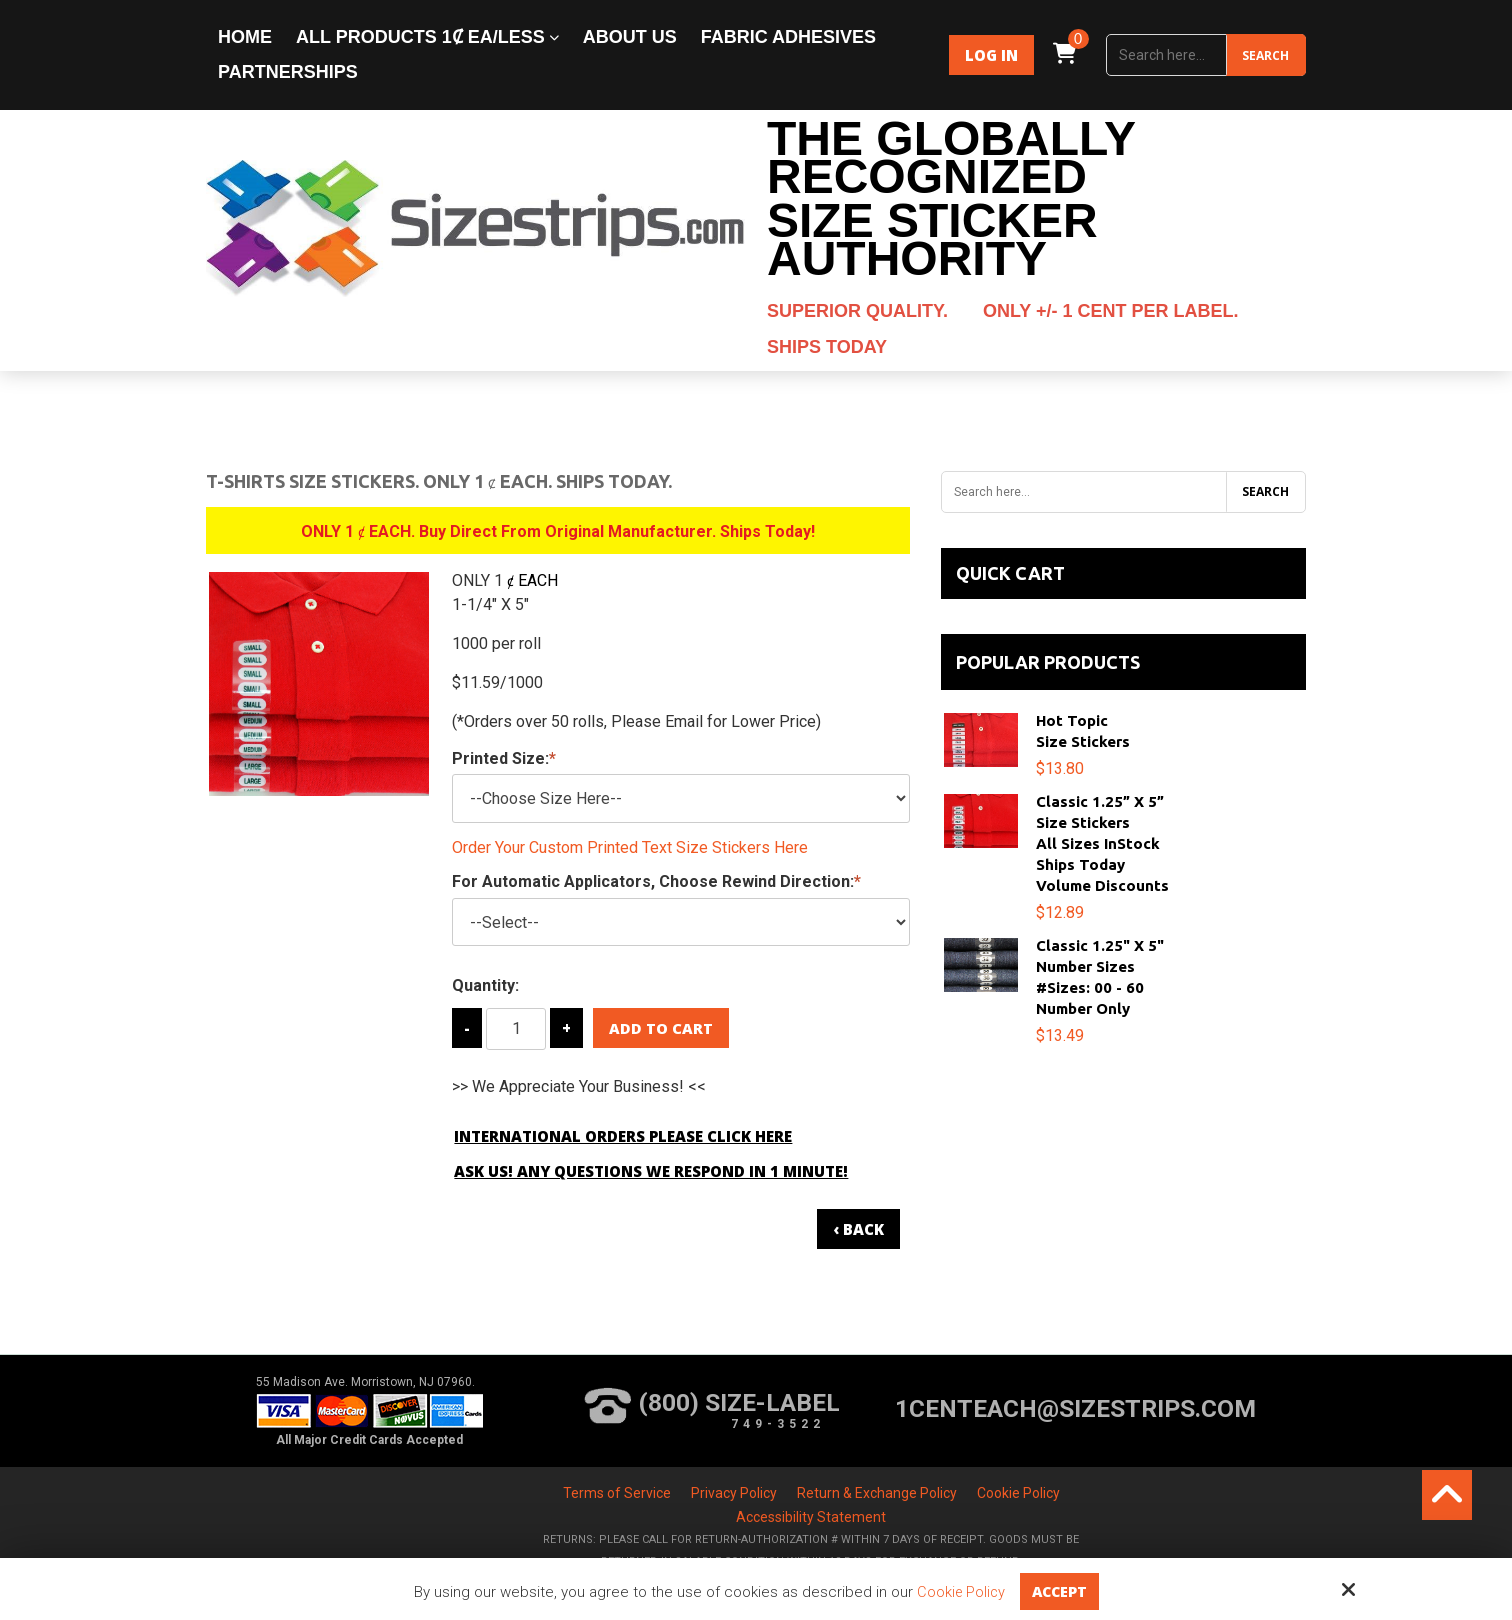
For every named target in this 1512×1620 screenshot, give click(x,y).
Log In (991, 55)
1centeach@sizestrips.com (1073, 1408)
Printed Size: (504, 758)
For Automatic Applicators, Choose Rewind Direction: (656, 881)
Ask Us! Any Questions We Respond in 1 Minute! (651, 1171)
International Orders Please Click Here (623, 1136)
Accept (1061, 1591)
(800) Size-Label (705, 1409)
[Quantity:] (516, 1029)
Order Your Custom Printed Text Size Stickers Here (630, 847)
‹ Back (858, 1229)
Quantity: (485, 985)
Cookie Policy (959, 1592)
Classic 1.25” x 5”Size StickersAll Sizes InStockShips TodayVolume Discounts (1102, 843)
